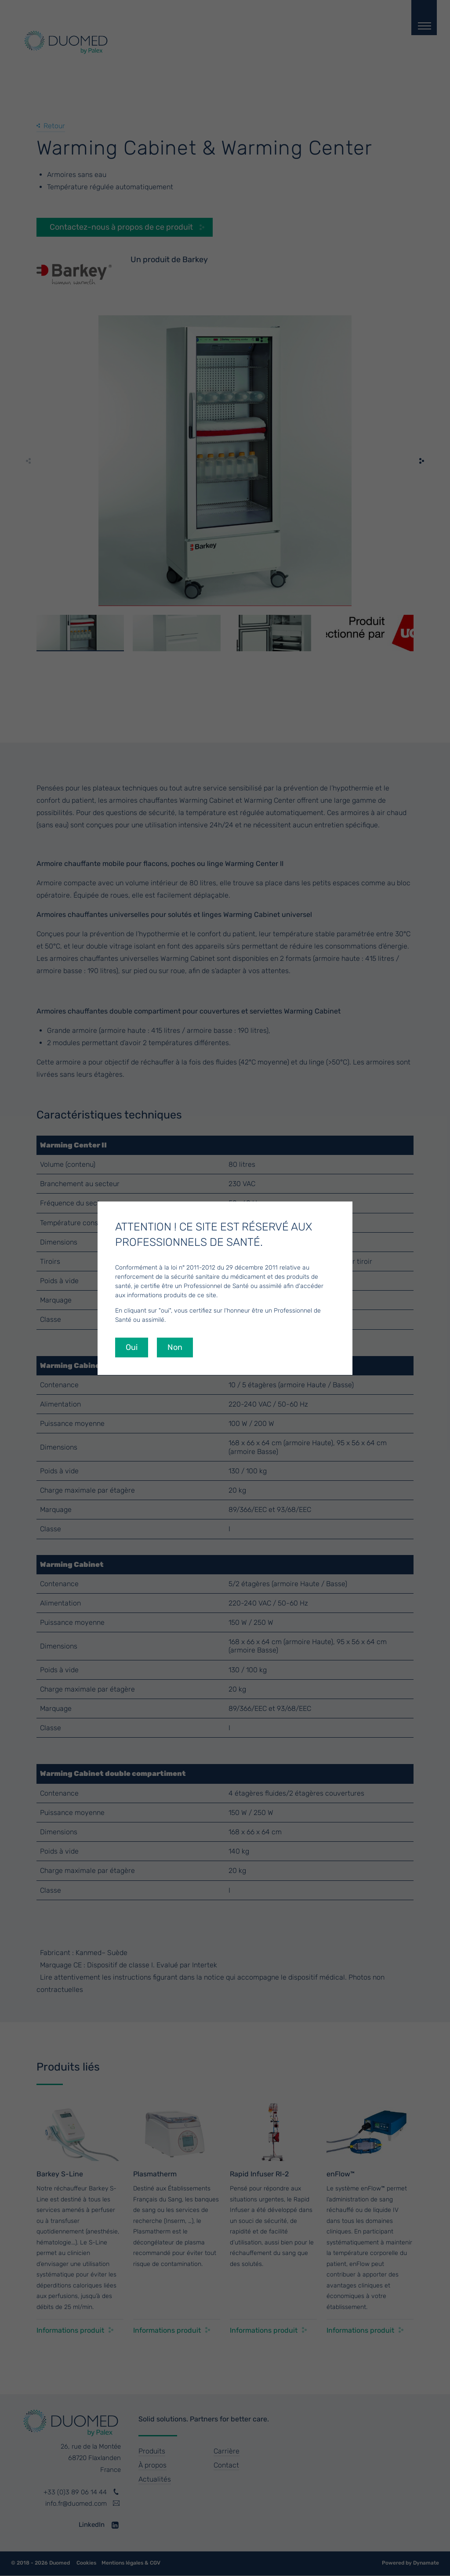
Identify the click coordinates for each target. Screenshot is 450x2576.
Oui (132, 1347)
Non (174, 1347)
